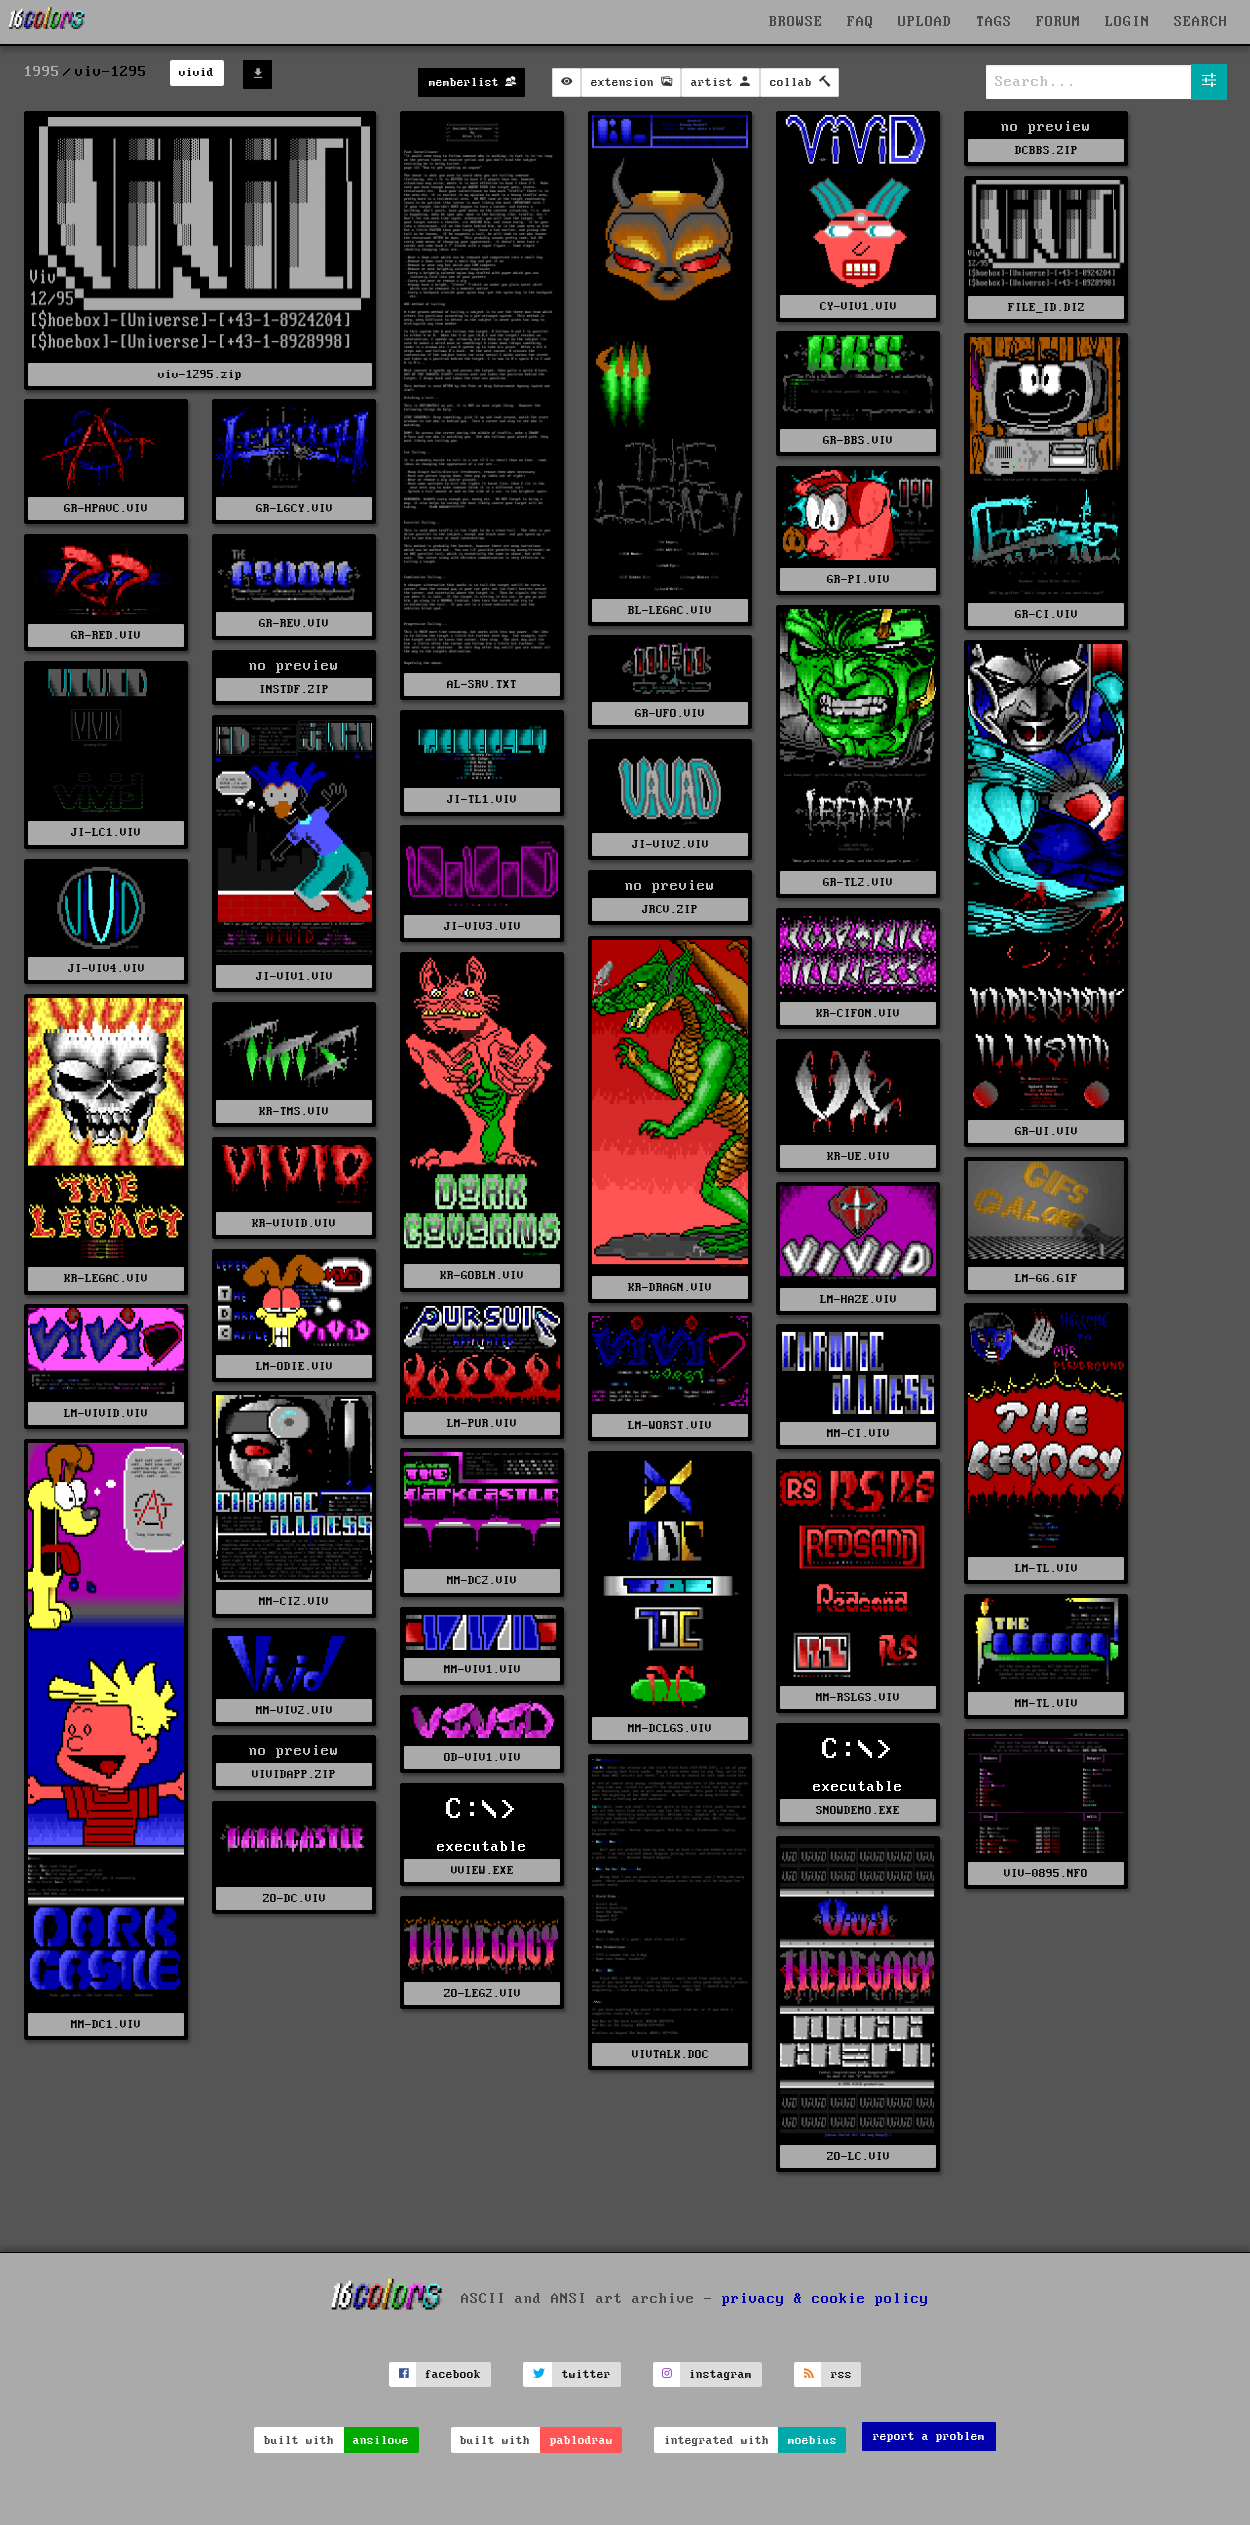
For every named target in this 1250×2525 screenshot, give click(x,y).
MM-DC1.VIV (106, 2024)
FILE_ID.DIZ (1046, 307)
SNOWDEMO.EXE (858, 1810)
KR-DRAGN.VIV (670, 1287)
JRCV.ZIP (670, 909)
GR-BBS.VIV (858, 440)
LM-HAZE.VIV (858, 1299)
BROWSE (796, 22)
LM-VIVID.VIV (106, 1413)
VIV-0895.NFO (1046, 1873)
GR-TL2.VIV (858, 882)
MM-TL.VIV (1046, 1703)
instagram (720, 2374)
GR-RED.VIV (106, 635)
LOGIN (1127, 22)
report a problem (929, 2436)
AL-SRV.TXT (482, 684)
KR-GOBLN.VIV (482, 1275)
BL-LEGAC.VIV (670, 610)
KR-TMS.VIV (294, 1111)
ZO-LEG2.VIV (482, 1993)
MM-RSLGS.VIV (858, 1697)
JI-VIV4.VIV (106, 968)
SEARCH (1201, 22)
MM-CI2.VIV (294, 1601)
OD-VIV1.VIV (482, 1757)
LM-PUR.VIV (482, 1423)
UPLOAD (925, 22)
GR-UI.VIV (1046, 1131)
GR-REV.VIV (294, 623)
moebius (812, 2440)
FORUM (1058, 22)
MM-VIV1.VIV (482, 1669)
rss (841, 2374)
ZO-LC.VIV (858, 2156)
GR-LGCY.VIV (294, 508)
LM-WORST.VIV (670, 1425)
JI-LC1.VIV (106, 832)
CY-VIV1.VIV (858, 306)
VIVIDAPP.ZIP (294, 1774)
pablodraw (581, 2440)
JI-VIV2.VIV (670, 844)
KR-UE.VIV (858, 1156)
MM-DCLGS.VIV (670, 1728)
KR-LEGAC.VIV (106, 1278)
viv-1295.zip (200, 374)
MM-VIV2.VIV (294, 1710)
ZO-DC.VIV (294, 1898)
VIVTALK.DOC (670, 2054)
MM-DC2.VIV (482, 1580)
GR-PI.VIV (858, 579)
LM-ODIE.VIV (294, 1366)
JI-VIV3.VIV (482, 926)
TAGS (994, 22)
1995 (42, 72)
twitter (586, 2374)
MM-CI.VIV (858, 1433)
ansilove (381, 2440)
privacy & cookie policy (825, 2298)
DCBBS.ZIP (1046, 150)
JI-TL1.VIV (482, 799)
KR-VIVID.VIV (294, 1223)
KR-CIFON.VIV (858, 1013)
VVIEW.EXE (482, 1870)
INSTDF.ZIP (294, 689)
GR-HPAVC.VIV (106, 508)
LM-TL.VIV (1046, 1568)
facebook (453, 2374)
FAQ (860, 22)
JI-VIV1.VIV (294, 976)
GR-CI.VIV (1046, 614)
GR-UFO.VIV (670, 713)
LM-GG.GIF (1046, 1278)
